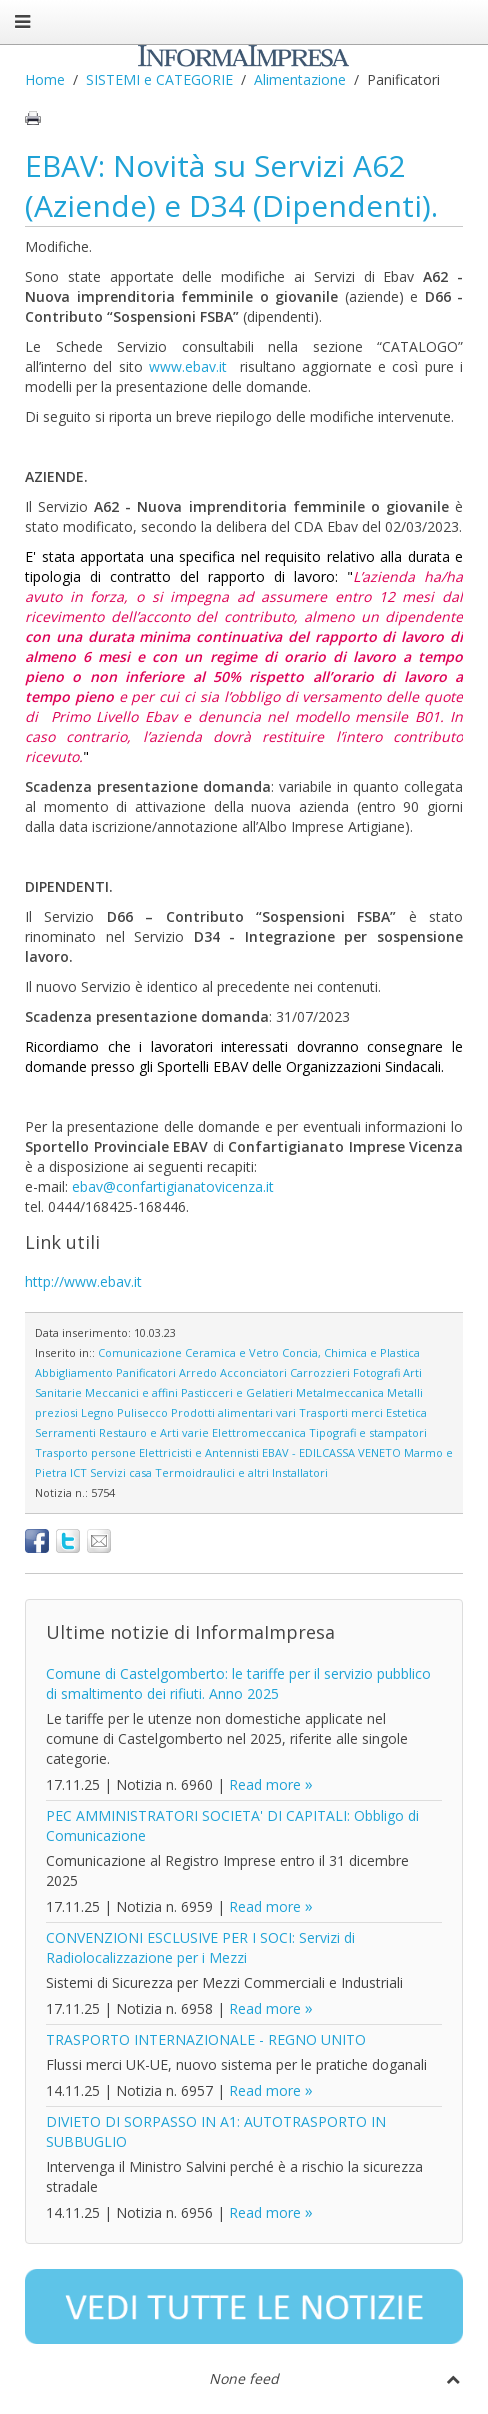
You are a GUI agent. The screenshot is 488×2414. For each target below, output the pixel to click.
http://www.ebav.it (83, 1281)
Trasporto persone (85, 1452)
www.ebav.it (188, 366)
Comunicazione (140, 1352)
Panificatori (146, 1372)
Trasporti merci (341, 1412)
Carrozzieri (320, 1372)
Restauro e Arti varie (154, 1432)
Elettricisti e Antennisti (199, 1452)
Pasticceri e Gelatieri (237, 1392)
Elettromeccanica (259, 1432)
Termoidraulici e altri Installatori (241, 1472)
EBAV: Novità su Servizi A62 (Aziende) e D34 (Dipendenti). (231, 185)
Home (45, 79)
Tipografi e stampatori (368, 1432)
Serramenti (65, 1432)
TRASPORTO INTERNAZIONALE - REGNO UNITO (206, 2039)
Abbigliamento (74, 1372)
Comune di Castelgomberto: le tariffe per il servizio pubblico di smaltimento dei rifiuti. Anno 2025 (238, 1683)
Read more (265, 1784)
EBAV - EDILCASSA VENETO (331, 1452)
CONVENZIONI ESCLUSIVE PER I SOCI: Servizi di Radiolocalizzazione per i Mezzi (200, 1947)
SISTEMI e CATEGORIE (159, 79)
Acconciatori (253, 1372)
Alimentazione (300, 79)
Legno (97, 1412)
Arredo (198, 1372)
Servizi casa (121, 1472)
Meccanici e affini (131, 1392)
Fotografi (376, 1372)
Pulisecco (142, 1412)
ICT (78, 1472)
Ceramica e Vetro (232, 1352)
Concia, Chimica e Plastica (351, 1352)
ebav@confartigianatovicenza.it (173, 1186)
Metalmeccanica (340, 1392)
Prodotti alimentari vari (233, 1412)
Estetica (406, 1412)
